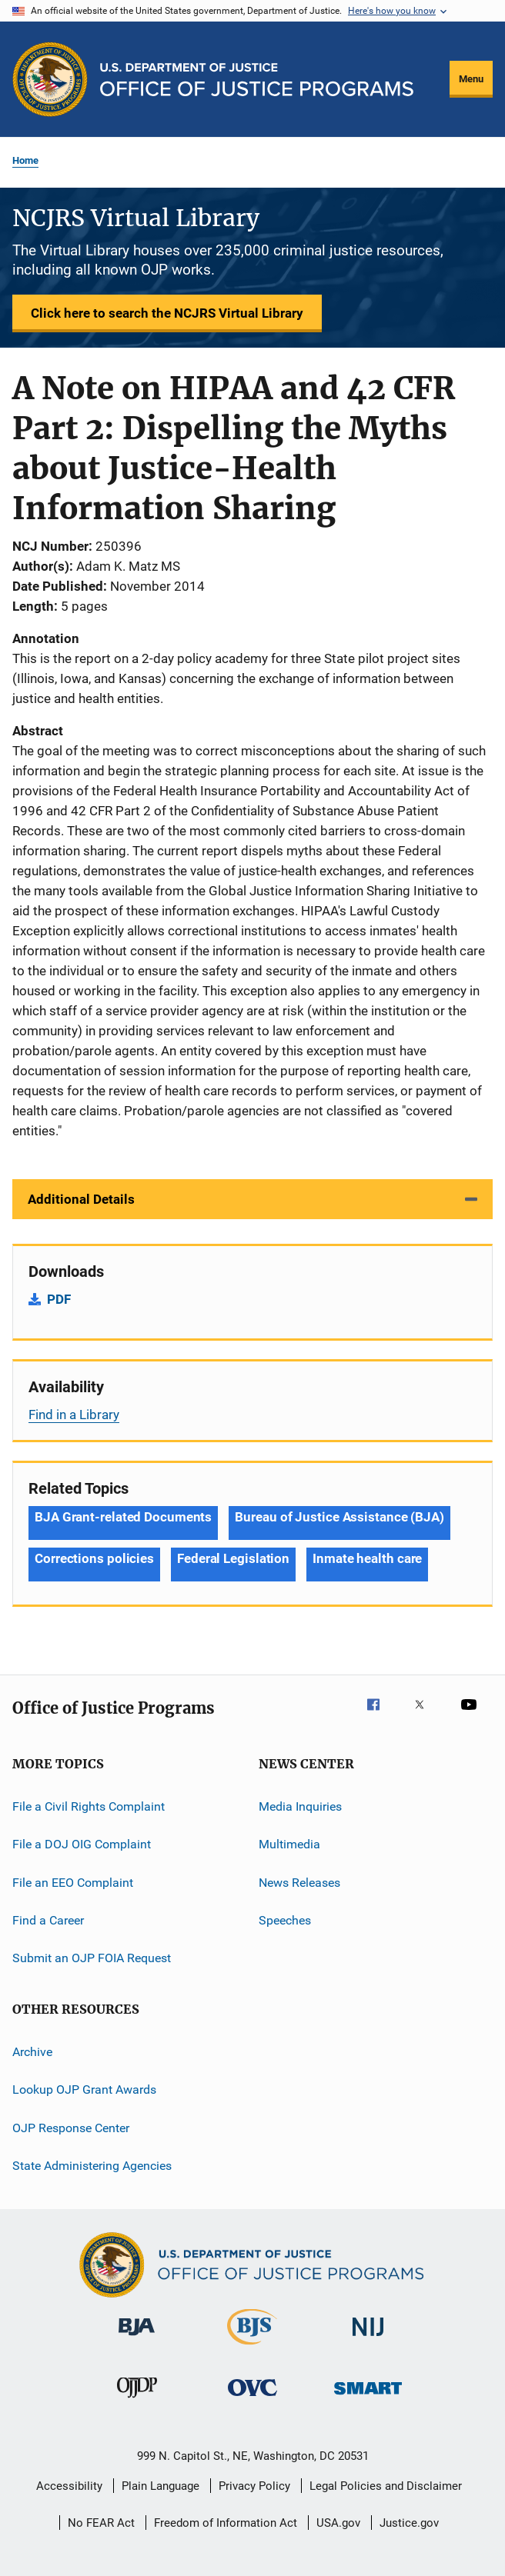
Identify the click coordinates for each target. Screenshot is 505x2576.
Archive (32, 2051)
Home (25, 160)
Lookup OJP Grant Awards (84, 2089)
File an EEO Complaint (72, 1882)
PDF (59, 1299)
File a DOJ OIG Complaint (81, 1844)
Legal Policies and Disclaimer (385, 2486)
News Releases (299, 1882)
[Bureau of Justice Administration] (137, 2338)
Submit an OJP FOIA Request (91, 1958)
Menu (471, 79)
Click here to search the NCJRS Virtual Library (167, 313)
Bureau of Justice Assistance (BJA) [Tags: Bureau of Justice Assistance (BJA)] (339, 1517)
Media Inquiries (300, 1806)
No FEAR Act (101, 2523)
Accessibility (69, 2486)
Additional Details (81, 1199)
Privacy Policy (254, 2486)
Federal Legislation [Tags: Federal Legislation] (233, 1558)
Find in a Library (73, 1414)
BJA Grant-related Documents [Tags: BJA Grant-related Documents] (123, 1517)
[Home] (256, 79)
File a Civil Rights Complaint (88, 1806)
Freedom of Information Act (225, 2523)
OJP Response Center (70, 2127)
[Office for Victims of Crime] (252, 2399)
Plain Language (160, 2486)
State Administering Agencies (92, 2165)
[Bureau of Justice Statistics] (252, 2347)
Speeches (285, 1920)
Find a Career (48, 1920)
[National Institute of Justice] (368, 2339)
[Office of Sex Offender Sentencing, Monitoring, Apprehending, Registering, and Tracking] (368, 2397)
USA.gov (338, 2523)
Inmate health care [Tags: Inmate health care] (367, 1558)
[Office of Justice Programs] (50, 79)
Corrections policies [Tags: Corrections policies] (94, 1558)
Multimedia (289, 1844)
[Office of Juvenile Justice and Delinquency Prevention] (137, 2401)
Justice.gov (409, 2523)
